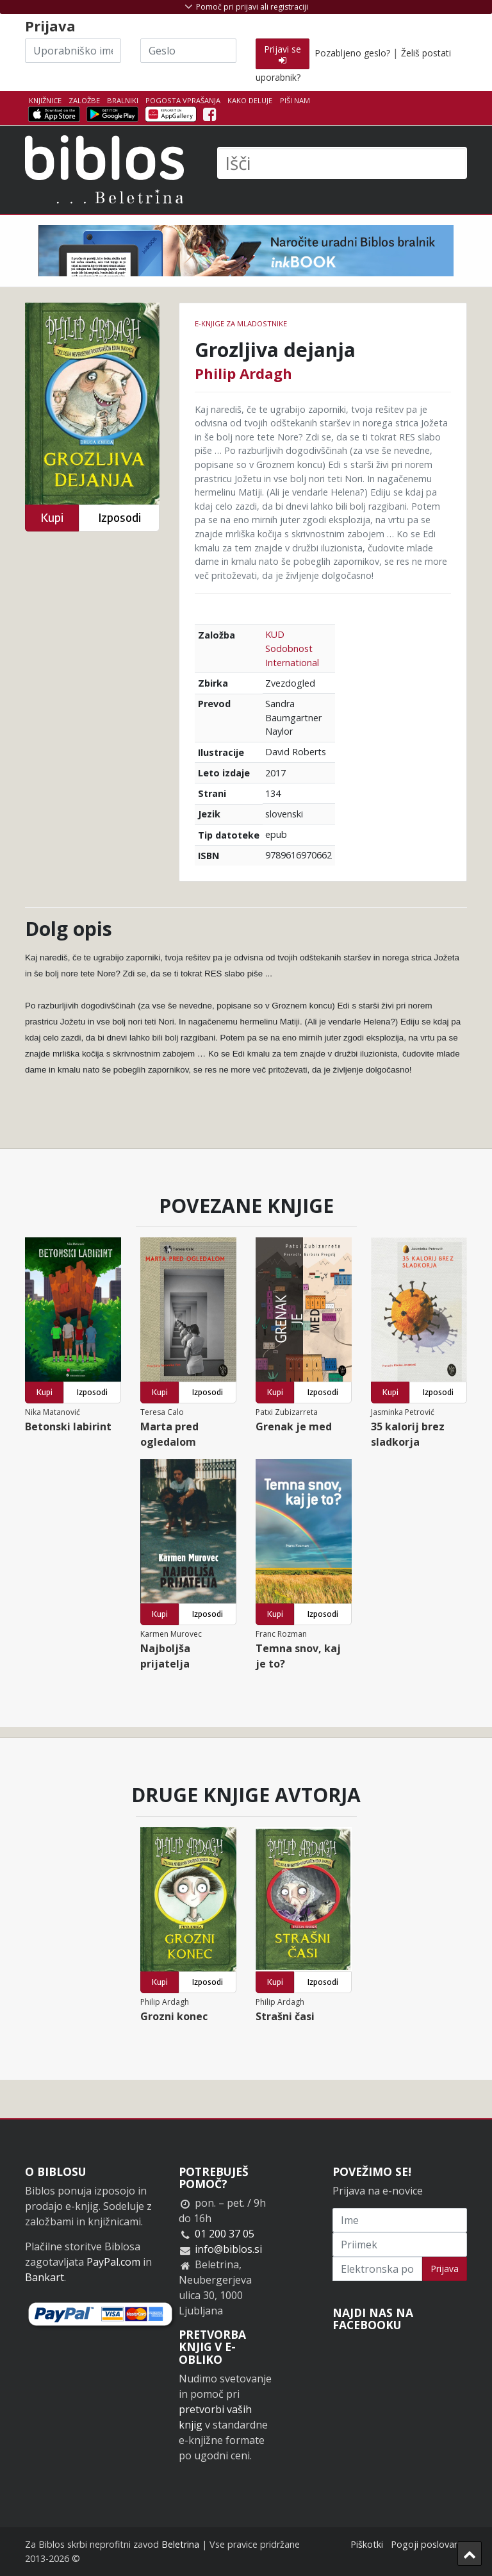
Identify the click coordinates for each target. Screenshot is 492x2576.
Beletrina (180, 2544)
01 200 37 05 (224, 2234)
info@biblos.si (228, 2249)
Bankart (44, 2277)
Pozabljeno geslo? (352, 53)
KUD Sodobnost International (292, 648)
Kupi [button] (51, 518)
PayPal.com (113, 2262)
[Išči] (342, 163)
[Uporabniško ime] (73, 50)
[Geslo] (188, 50)
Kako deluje (249, 100)
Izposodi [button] (119, 518)
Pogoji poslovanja (429, 2544)
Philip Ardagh (243, 373)
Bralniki (122, 100)
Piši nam (295, 100)
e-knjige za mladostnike (241, 323)
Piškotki (366, 2544)
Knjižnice (45, 100)
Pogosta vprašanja (182, 100)
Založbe (84, 100)
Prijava (444, 2268)
